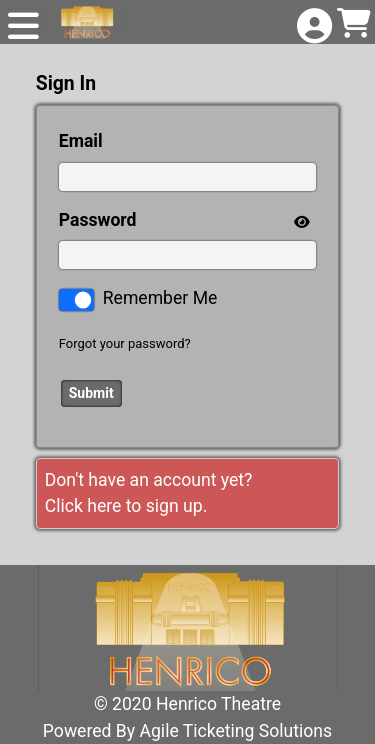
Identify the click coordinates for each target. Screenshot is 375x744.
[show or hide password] (300, 221)
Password (98, 220)
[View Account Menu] (312, 27)
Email (81, 141)
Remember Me (160, 298)
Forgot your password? (125, 343)
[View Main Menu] (23, 27)
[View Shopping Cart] (352, 24)
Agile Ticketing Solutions (236, 731)
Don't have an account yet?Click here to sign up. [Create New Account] (149, 493)
